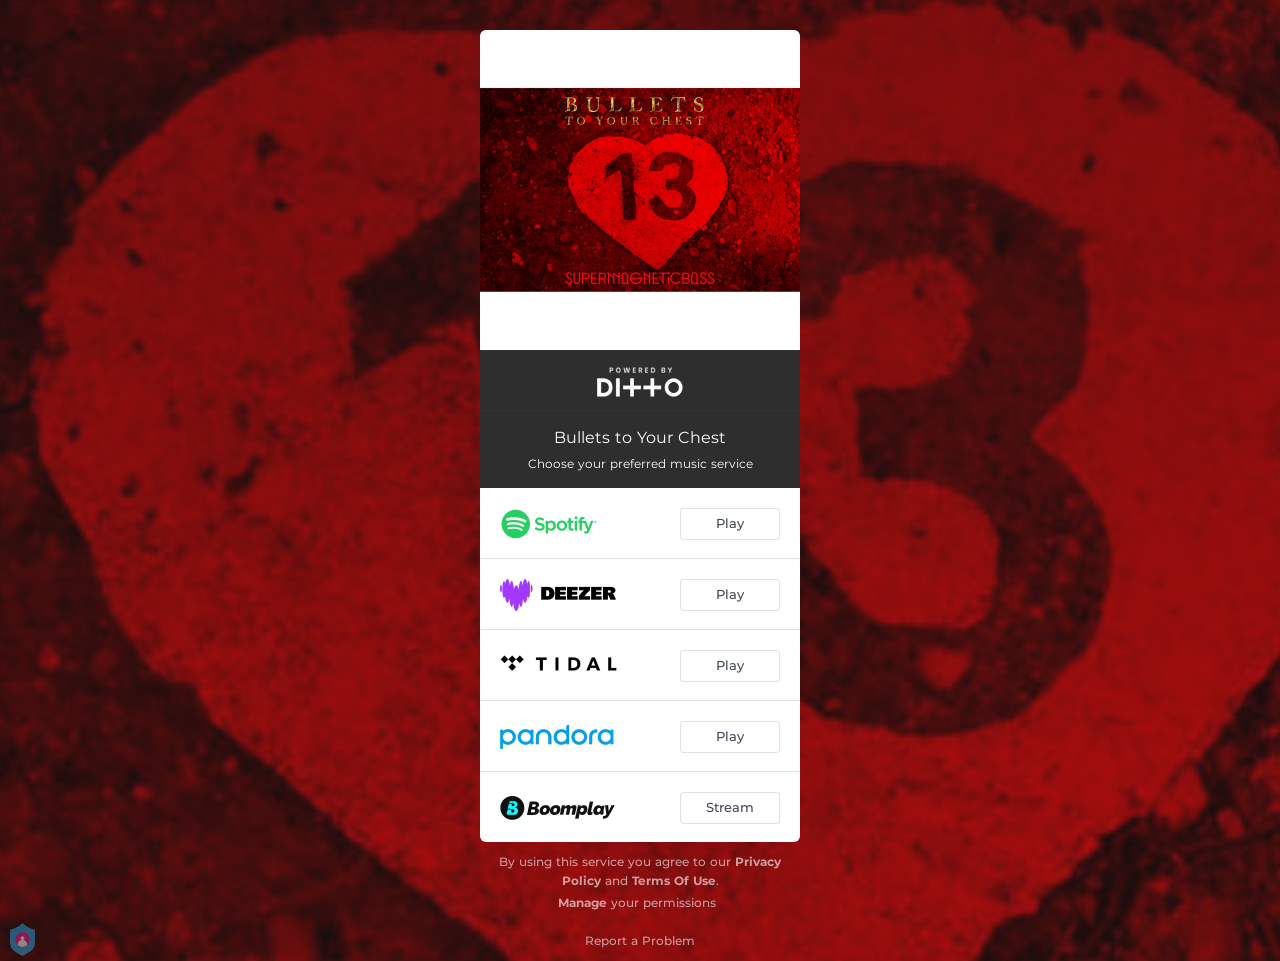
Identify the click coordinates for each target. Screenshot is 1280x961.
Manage (582, 902)
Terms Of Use (674, 880)
